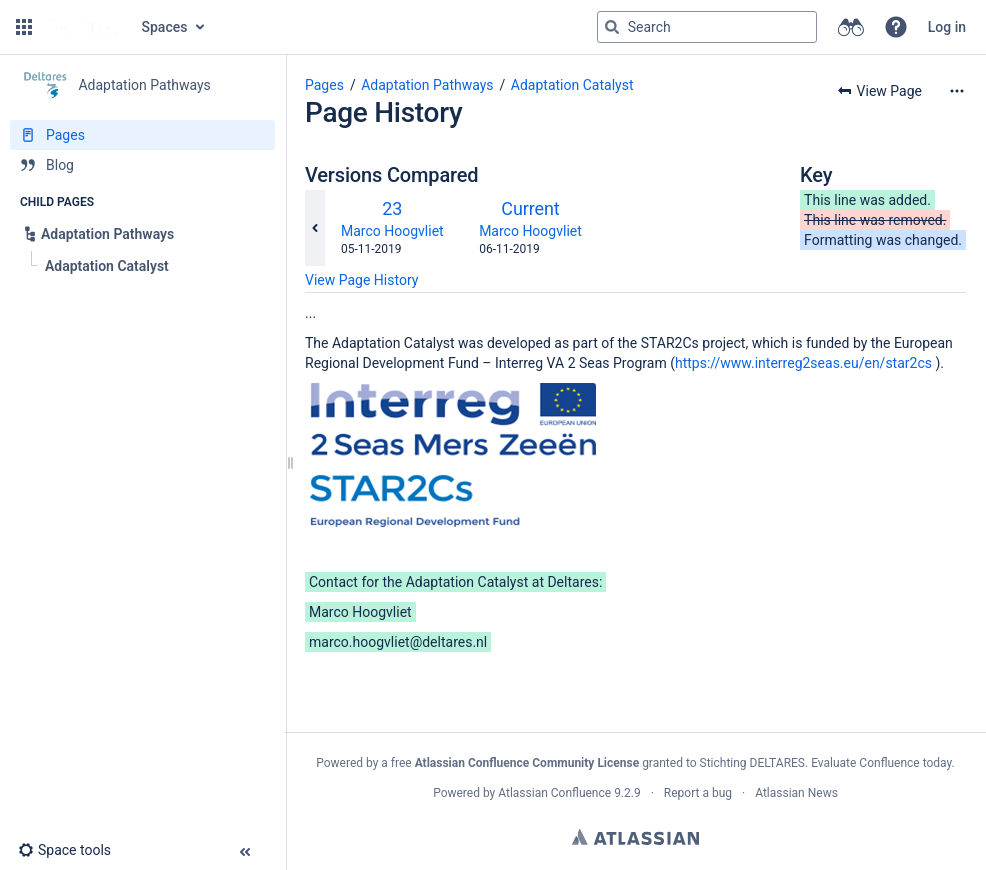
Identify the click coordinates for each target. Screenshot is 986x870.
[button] (24, 27)
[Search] (612, 27)
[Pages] (142, 135)
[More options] (957, 91)
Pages (324, 85)
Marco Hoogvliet (392, 231)
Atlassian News (796, 793)
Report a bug (698, 793)
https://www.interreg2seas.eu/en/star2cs (803, 363)
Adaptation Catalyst (572, 85)
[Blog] (142, 165)
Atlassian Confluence (554, 793)
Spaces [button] (165, 27)
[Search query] (707, 27)
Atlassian (635, 837)
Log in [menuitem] (947, 27)
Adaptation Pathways (427, 85)
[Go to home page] (85, 27)
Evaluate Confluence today (881, 763)
